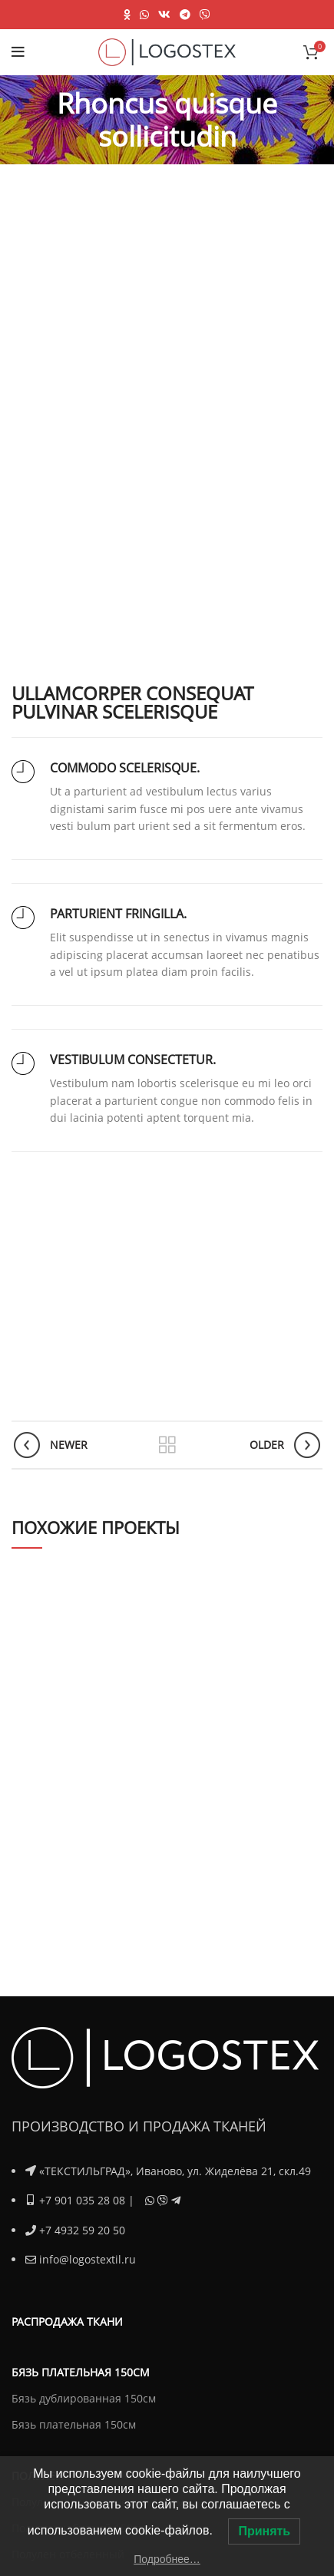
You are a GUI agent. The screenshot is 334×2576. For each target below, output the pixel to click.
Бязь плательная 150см (74, 2423)
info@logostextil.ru (87, 2258)
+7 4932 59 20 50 (82, 2229)
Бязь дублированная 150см (84, 2397)
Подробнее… (167, 2559)
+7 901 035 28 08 (82, 2200)
